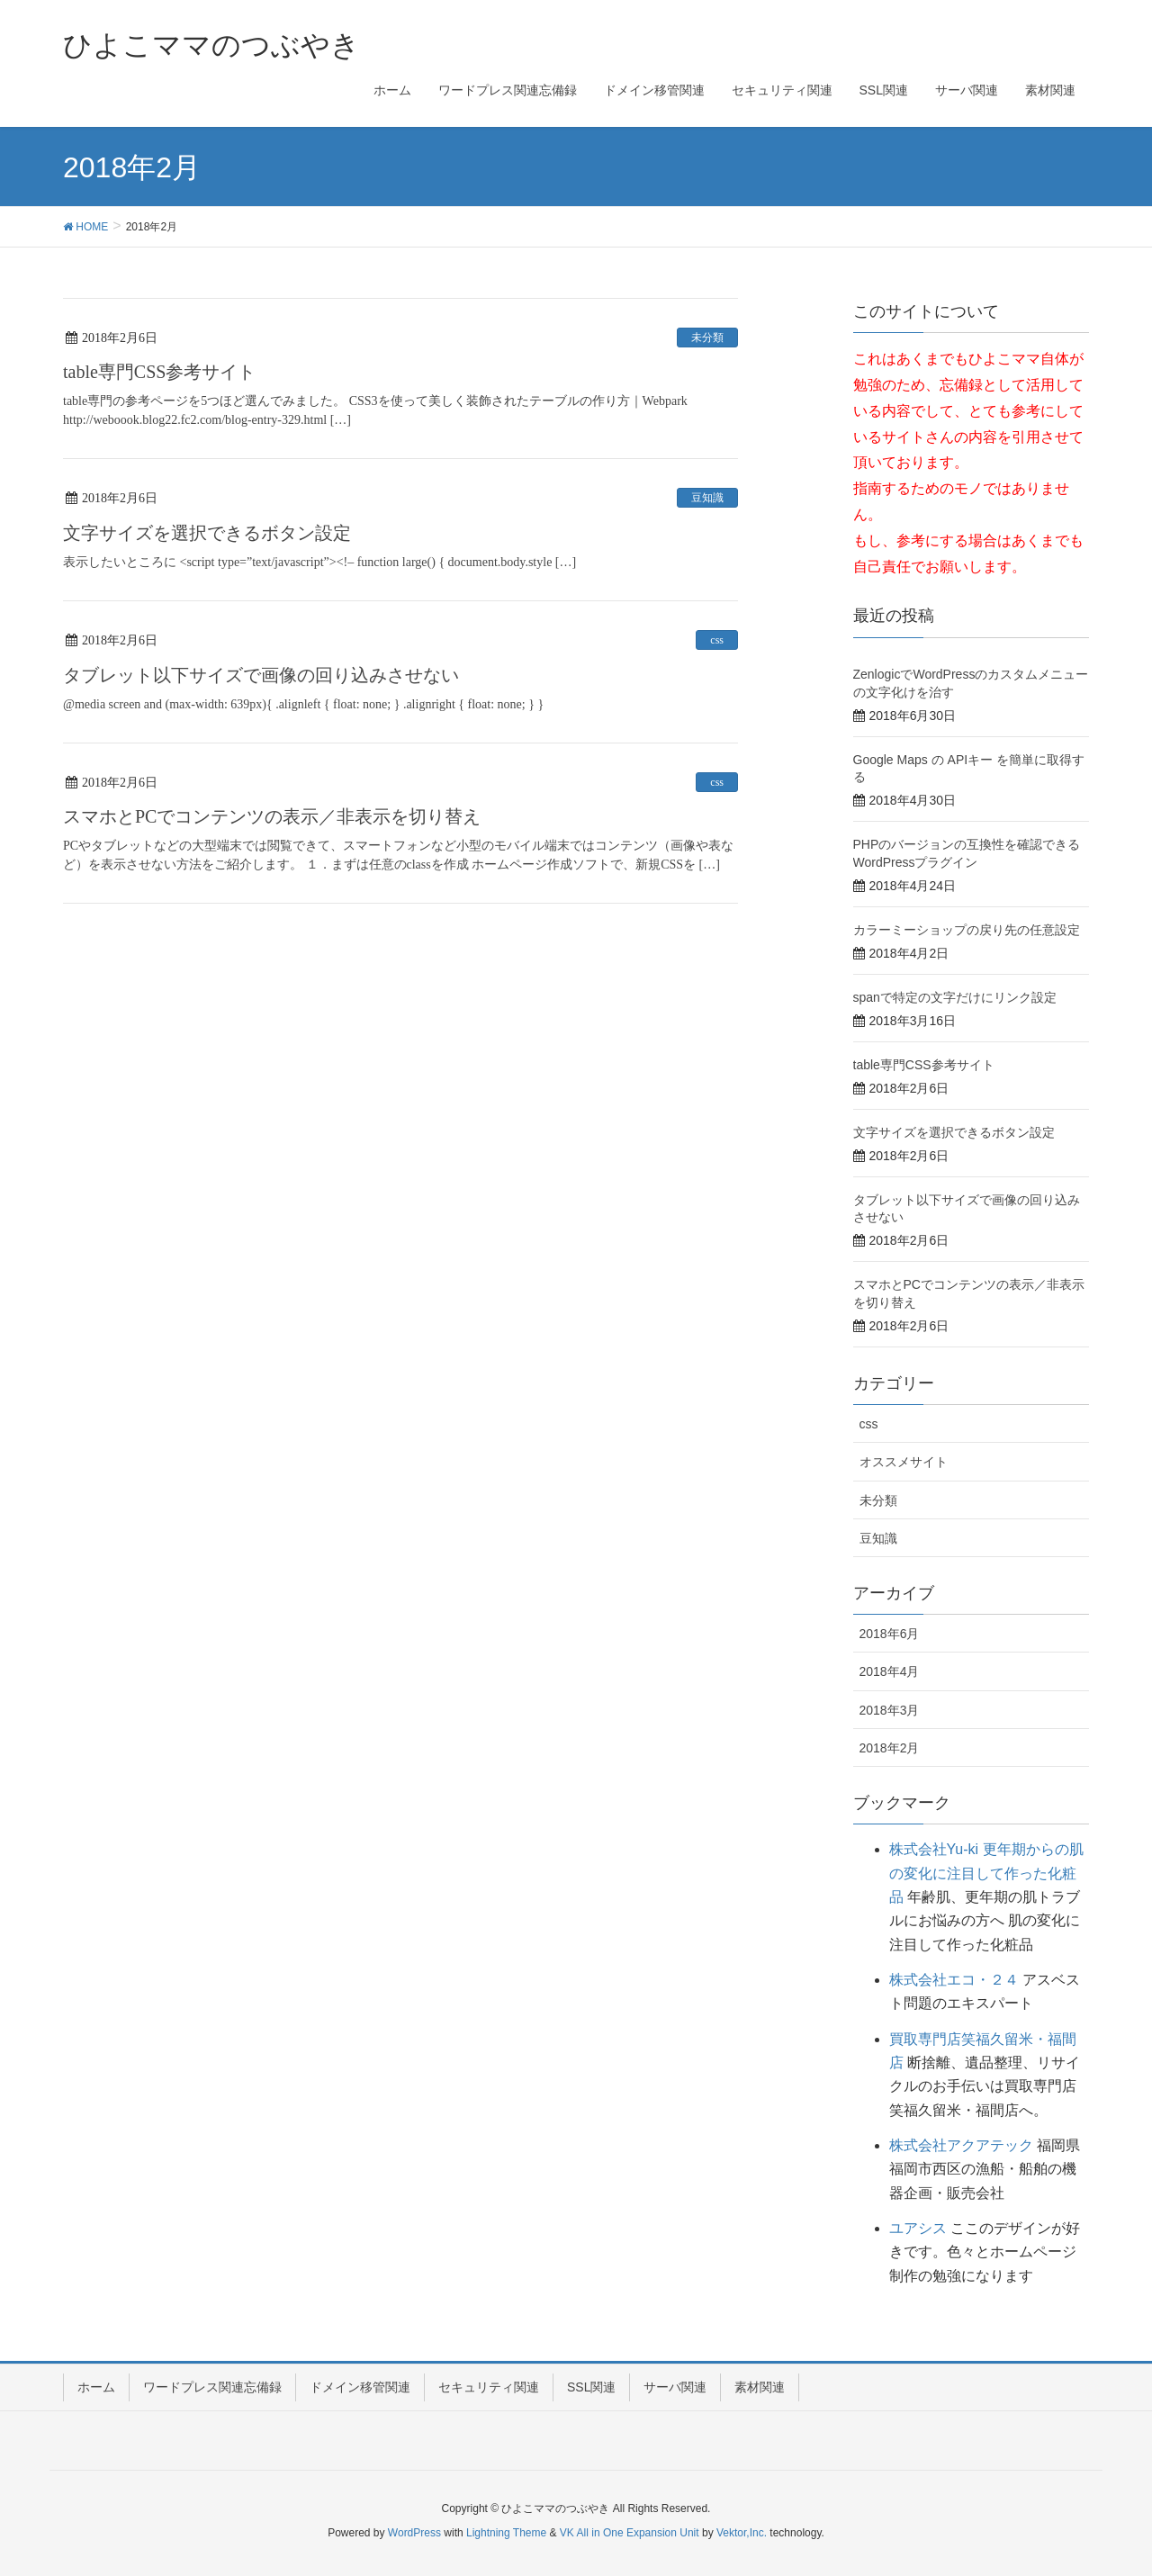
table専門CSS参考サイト (159, 372)
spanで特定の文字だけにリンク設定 (955, 997)
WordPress (414, 2532)
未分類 (707, 337)
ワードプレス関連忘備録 (212, 2387)
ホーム (96, 2387)
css (717, 640)
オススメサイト (904, 1462)
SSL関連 (591, 2387)
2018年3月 (890, 1710)
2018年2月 (890, 1748)
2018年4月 (890, 1671)
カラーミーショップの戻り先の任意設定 (966, 930)
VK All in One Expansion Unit (629, 2532)
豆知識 (707, 497)
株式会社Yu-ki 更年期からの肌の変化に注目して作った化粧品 (986, 1873)
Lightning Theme (506, 2532)
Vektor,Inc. (741, 2532)
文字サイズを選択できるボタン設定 (207, 533)
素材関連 (759, 2387)
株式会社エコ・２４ (954, 1979)
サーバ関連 (675, 2387)
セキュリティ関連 (488, 2387)
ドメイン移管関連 (360, 2387)
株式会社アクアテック (961, 2145)
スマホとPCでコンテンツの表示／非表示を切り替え (272, 816)
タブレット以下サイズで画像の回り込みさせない (261, 675)
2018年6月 (890, 1633)
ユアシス (918, 2228)
